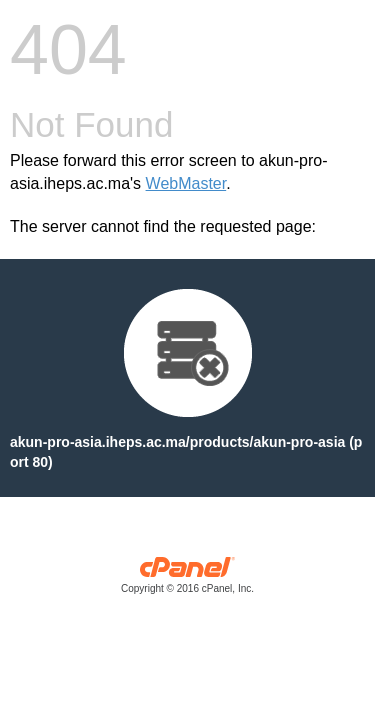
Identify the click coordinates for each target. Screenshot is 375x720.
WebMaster (186, 183)
